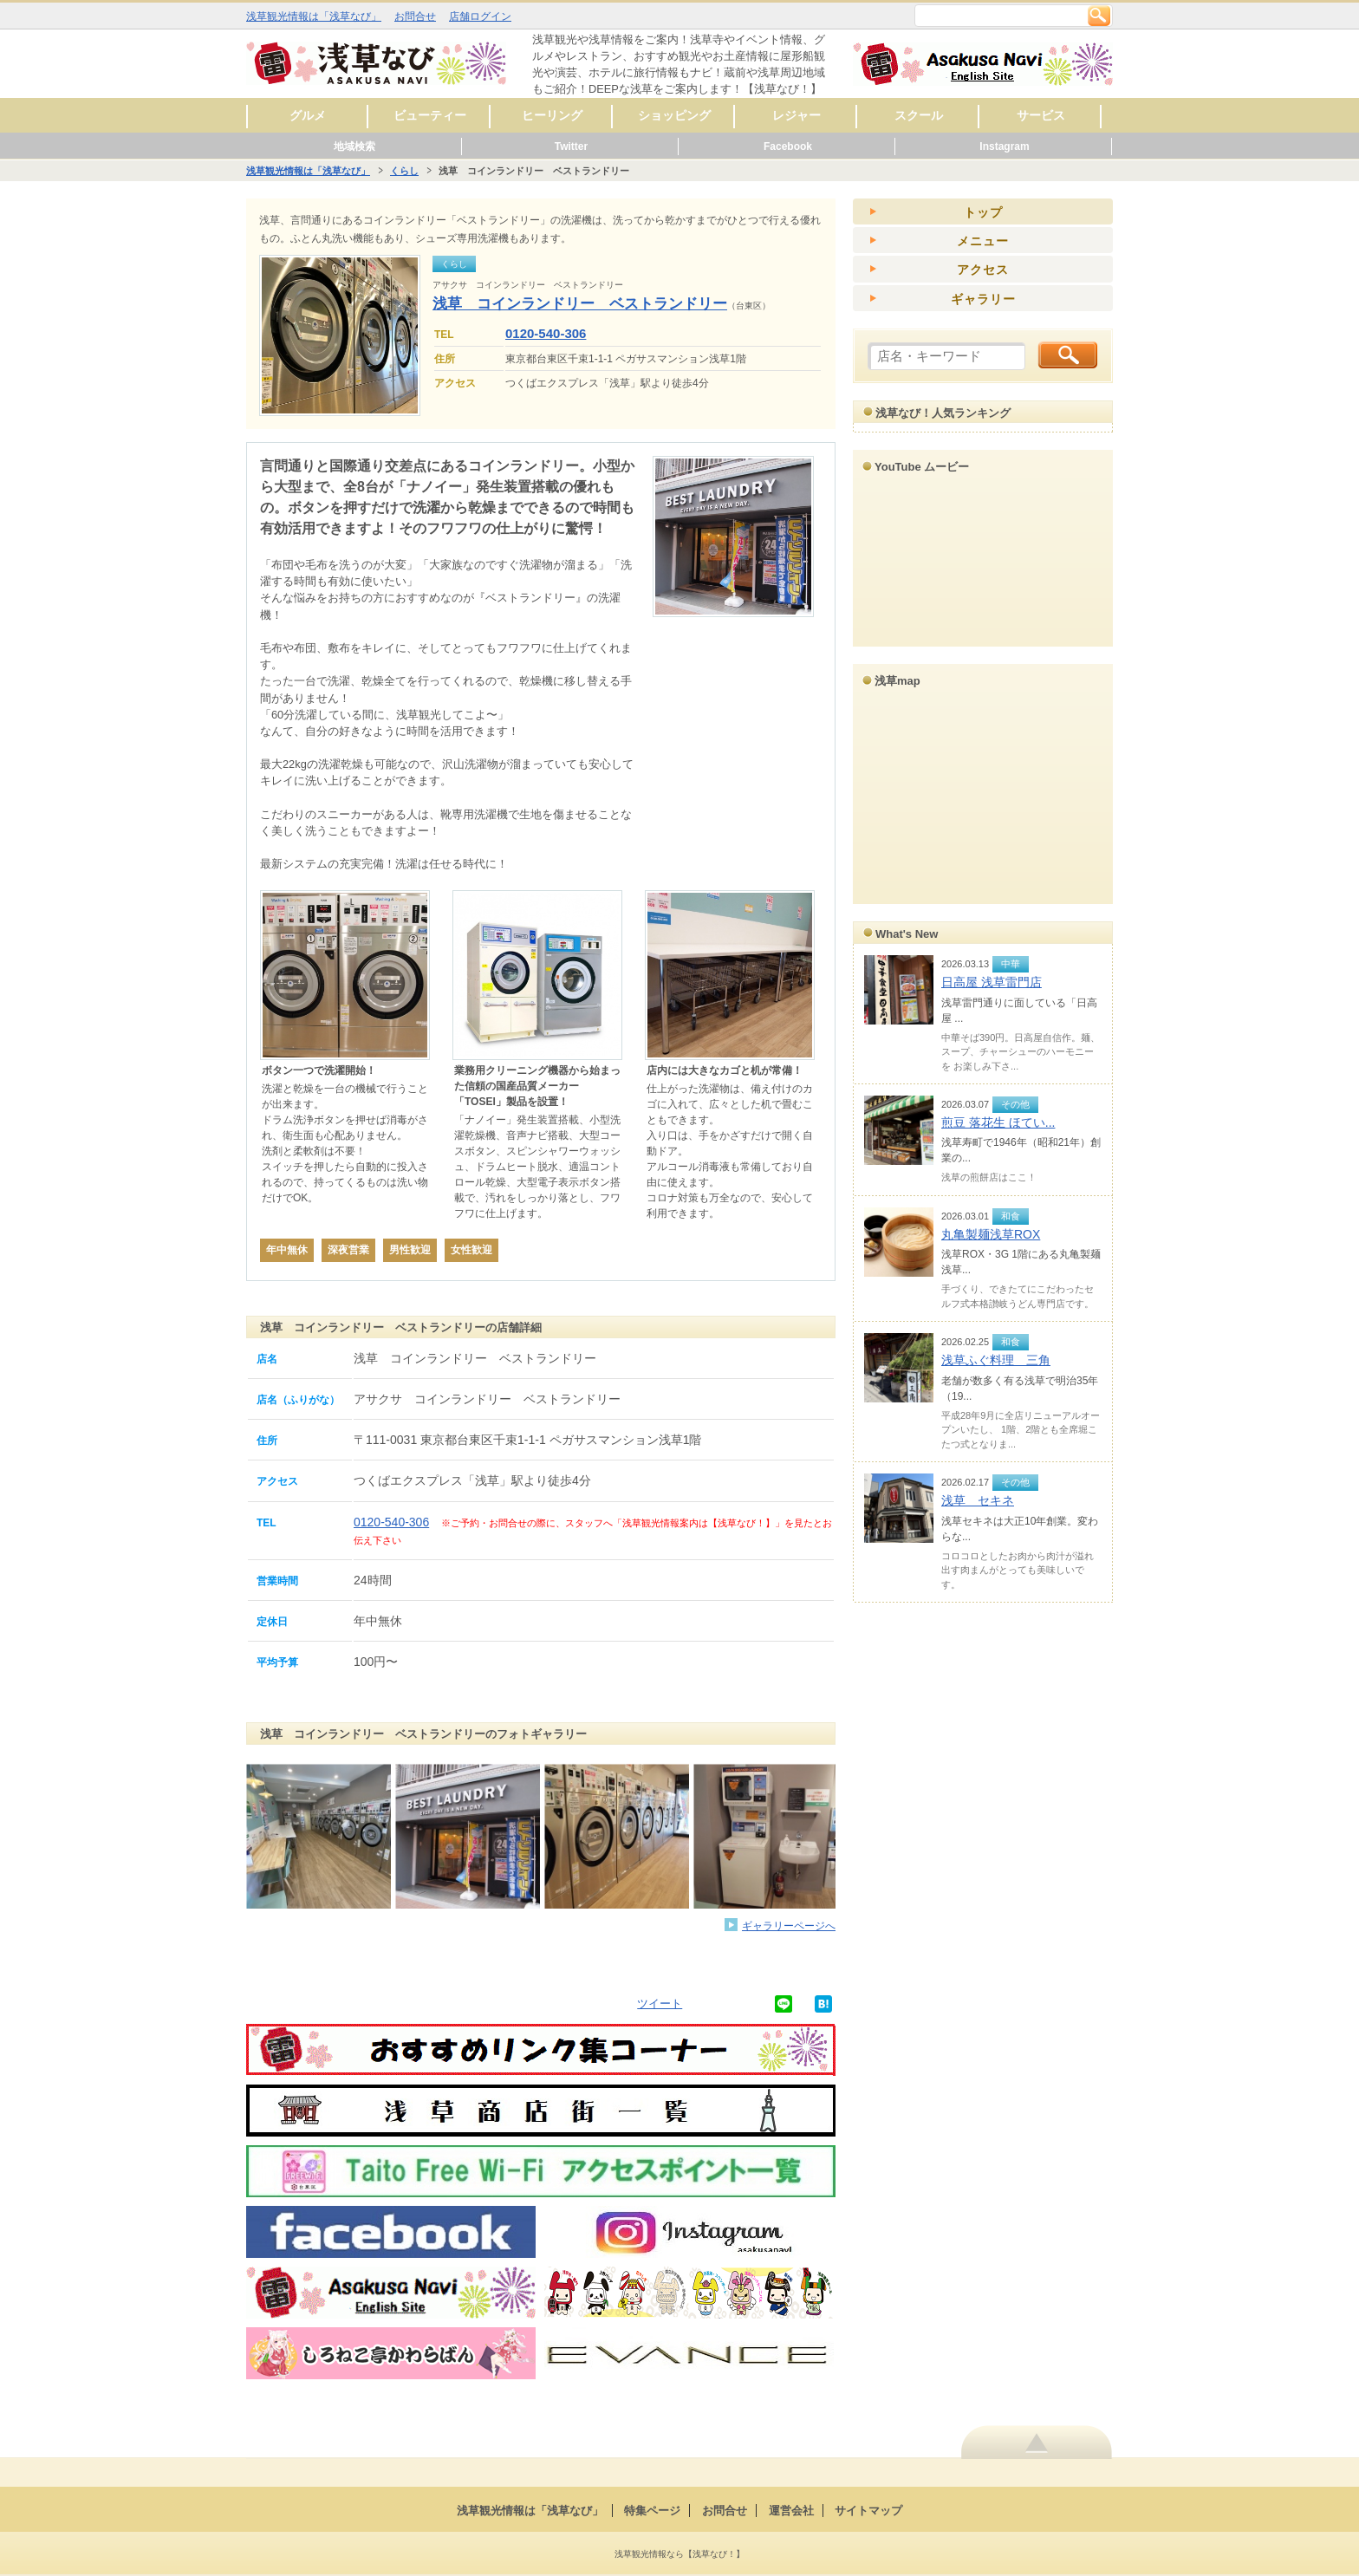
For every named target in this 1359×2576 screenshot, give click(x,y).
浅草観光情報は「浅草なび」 (313, 16)
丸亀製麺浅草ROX (990, 1234)
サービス (1041, 115)
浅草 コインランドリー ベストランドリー (579, 304)
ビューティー (429, 115)
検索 (1099, 15)
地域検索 (354, 146)
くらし (404, 171)
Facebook (788, 146)
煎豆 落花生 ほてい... (998, 1122)
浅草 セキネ (977, 1500)
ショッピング (674, 115)
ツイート (659, 2003)
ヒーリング (552, 115)
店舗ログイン (480, 16)
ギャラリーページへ (789, 1925)
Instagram (1004, 146)
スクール (918, 115)
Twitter (571, 146)
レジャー (796, 115)
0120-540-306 (545, 333)
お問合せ (415, 16)
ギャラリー (983, 299)
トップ (983, 212)
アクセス (983, 269)
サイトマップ (868, 2510)
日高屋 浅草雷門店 (991, 982)
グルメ (307, 115)
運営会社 (791, 2510)
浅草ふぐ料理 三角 (995, 1360)
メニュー (983, 241)
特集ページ (652, 2510)
